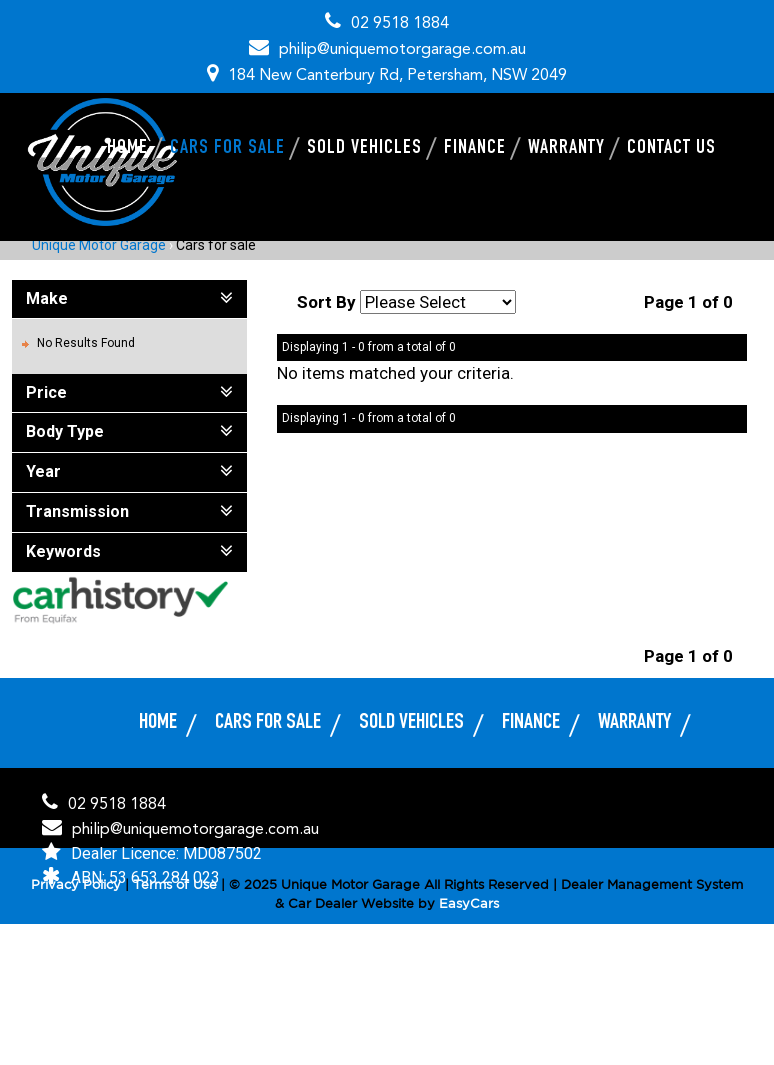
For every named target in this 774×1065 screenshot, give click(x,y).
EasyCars (469, 904)
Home (127, 149)
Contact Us (671, 149)
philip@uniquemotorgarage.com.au (402, 50)
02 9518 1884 (400, 24)
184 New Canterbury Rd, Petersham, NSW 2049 (397, 76)
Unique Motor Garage (99, 245)
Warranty (566, 149)
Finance (475, 149)
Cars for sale (227, 149)
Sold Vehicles (364, 149)
